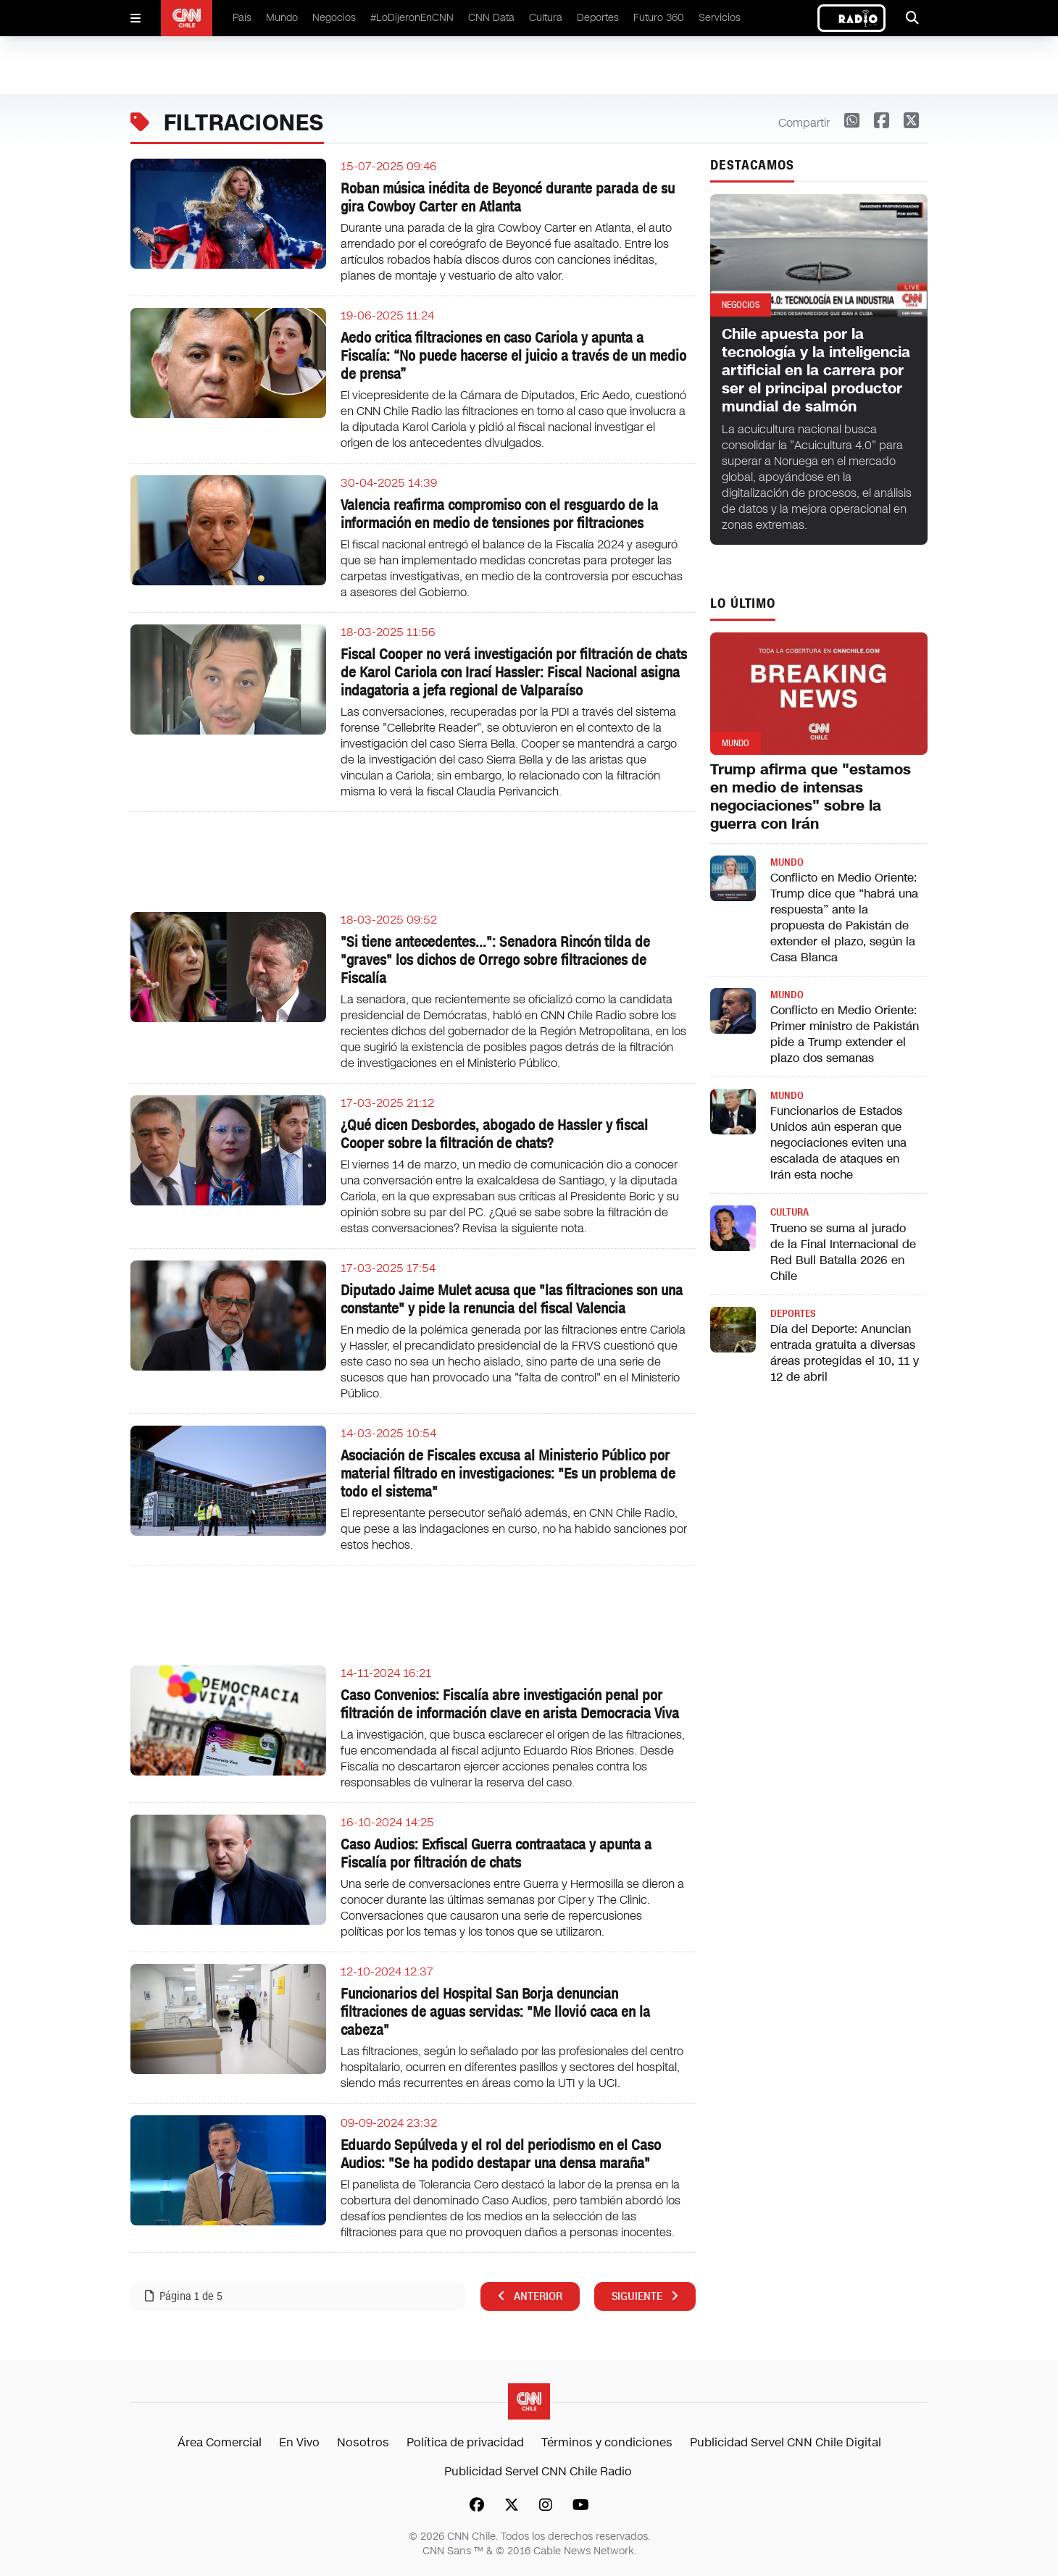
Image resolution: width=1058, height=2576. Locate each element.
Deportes (598, 18)
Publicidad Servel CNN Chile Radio (538, 2471)
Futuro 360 (658, 18)
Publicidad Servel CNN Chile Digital (785, 2442)
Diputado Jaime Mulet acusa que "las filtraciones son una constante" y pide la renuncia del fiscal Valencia (512, 1299)
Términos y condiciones (606, 2442)
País (242, 18)
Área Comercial (220, 2442)
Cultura (545, 18)
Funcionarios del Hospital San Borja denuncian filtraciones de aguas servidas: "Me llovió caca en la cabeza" (495, 2011)
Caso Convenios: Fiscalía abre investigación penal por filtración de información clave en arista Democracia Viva (510, 1704)
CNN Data (491, 18)
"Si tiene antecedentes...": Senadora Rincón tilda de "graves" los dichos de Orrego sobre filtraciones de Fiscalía (495, 960)
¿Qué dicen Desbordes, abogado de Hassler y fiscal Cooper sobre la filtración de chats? (494, 1134)
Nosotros (363, 2442)
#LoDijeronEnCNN (412, 18)
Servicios (720, 18)
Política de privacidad (465, 2442)
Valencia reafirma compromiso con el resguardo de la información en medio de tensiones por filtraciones (499, 514)
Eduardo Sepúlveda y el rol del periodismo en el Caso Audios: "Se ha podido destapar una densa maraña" (501, 2154)
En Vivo (299, 2442)
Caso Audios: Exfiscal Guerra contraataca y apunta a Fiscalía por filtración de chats (496, 1853)
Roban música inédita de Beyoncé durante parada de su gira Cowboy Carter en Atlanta (508, 197)
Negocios (334, 18)
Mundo (282, 18)
